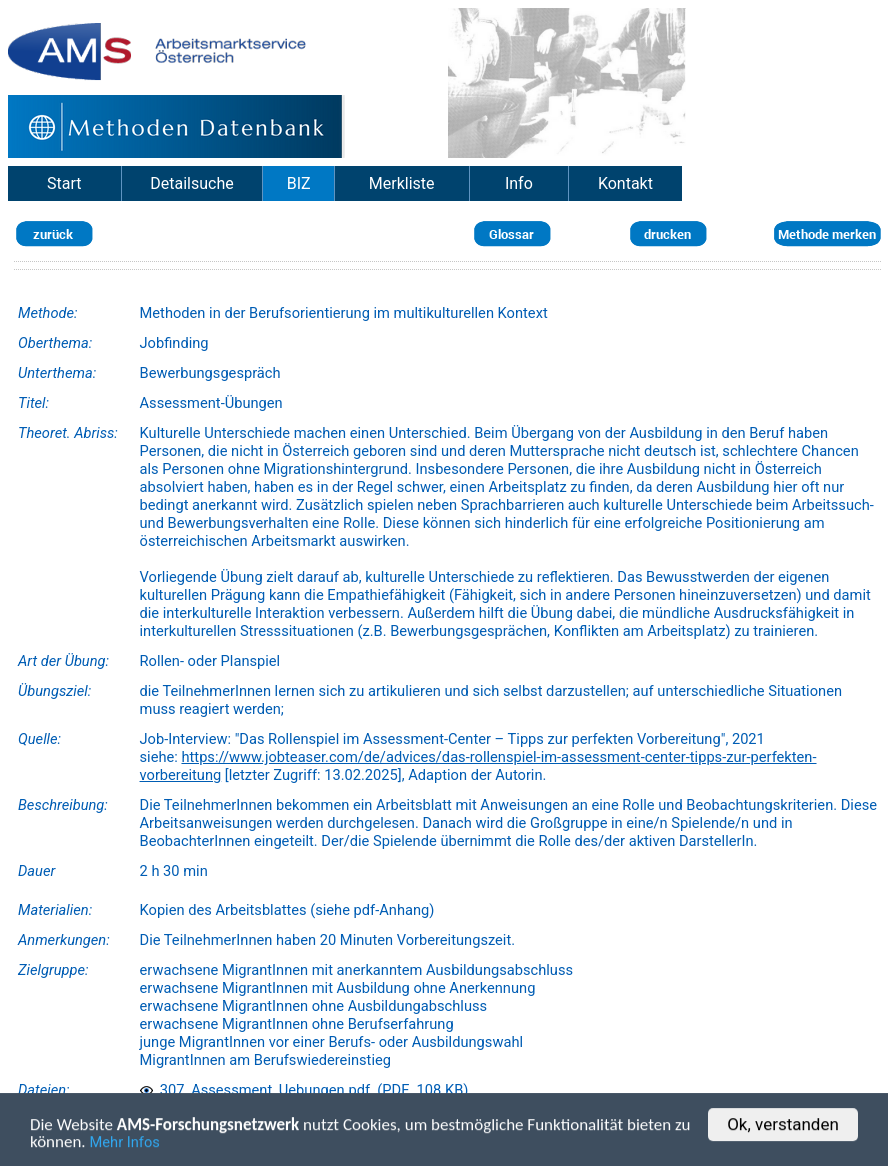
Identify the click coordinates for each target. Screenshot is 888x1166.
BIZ (299, 183)
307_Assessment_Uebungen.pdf (255, 1090)
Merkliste (402, 183)
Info (519, 183)
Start (64, 183)
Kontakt (625, 183)
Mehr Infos (125, 1144)
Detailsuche (191, 183)
